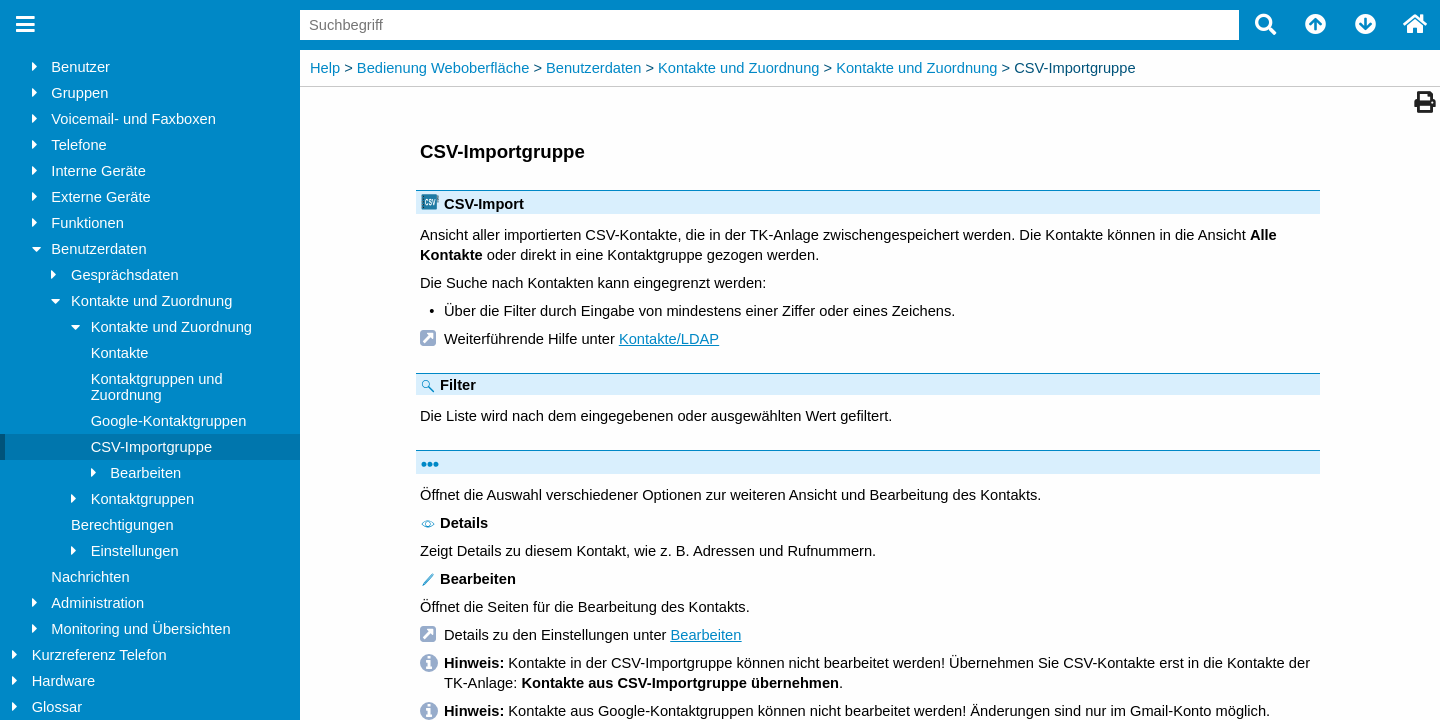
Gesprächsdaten (125, 275)
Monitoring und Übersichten (140, 629)
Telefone (78, 145)
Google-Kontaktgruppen (169, 421)
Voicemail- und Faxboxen (133, 119)
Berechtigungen (122, 525)
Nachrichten (90, 577)
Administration (97, 603)
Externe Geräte (100, 197)
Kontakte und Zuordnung (151, 301)
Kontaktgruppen (143, 499)
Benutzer (80, 67)
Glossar (57, 707)
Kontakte (120, 353)
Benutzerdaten (98, 249)
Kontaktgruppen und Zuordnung (157, 387)
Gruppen (79, 93)
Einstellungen (135, 551)
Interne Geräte (98, 171)
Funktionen (87, 223)
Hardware (64, 681)
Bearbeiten (145, 473)
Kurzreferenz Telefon (99, 655)
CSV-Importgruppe (151, 447)
